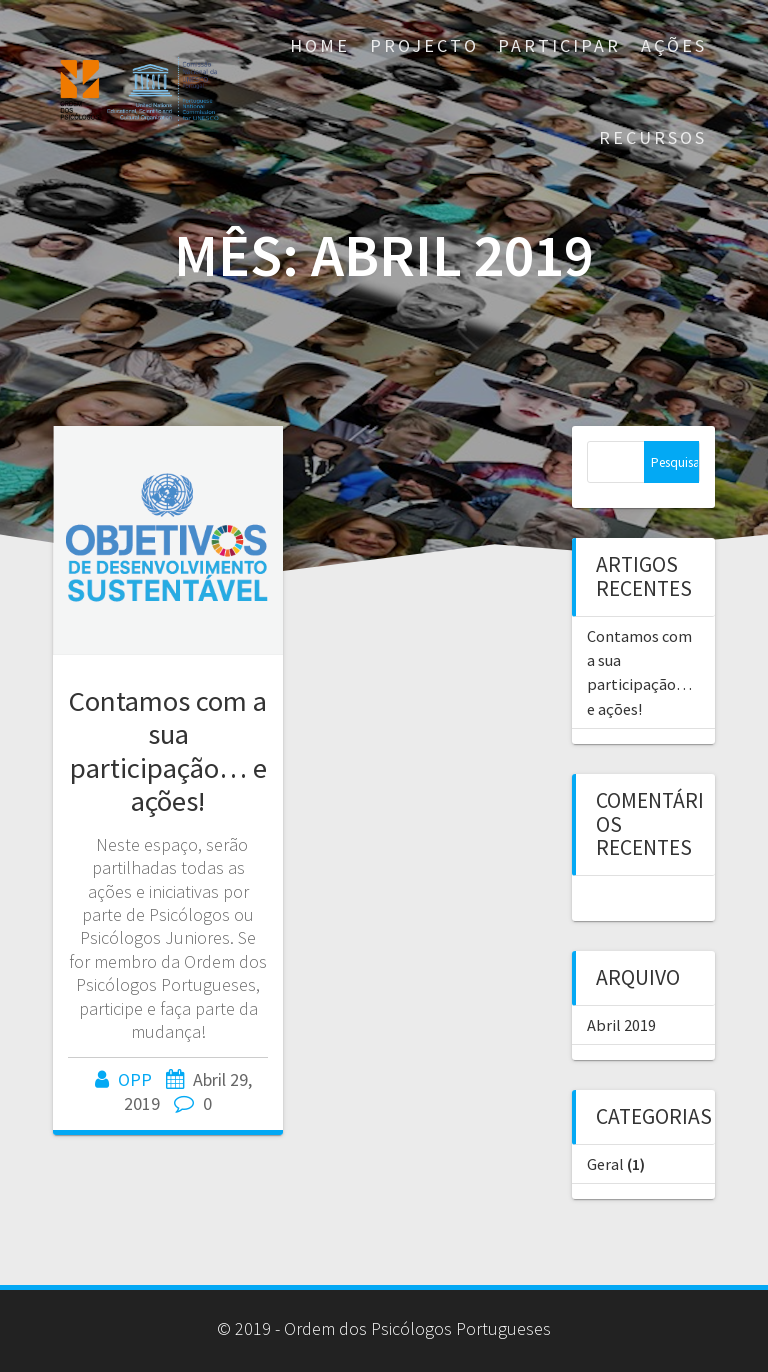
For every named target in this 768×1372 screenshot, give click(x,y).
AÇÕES (674, 45)
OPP (135, 1079)
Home (320, 45)
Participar (559, 45)
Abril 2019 (621, 1025)
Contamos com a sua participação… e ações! (168, 750)
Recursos (653, 137)
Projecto (424, 45)
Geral (605, 1164)
